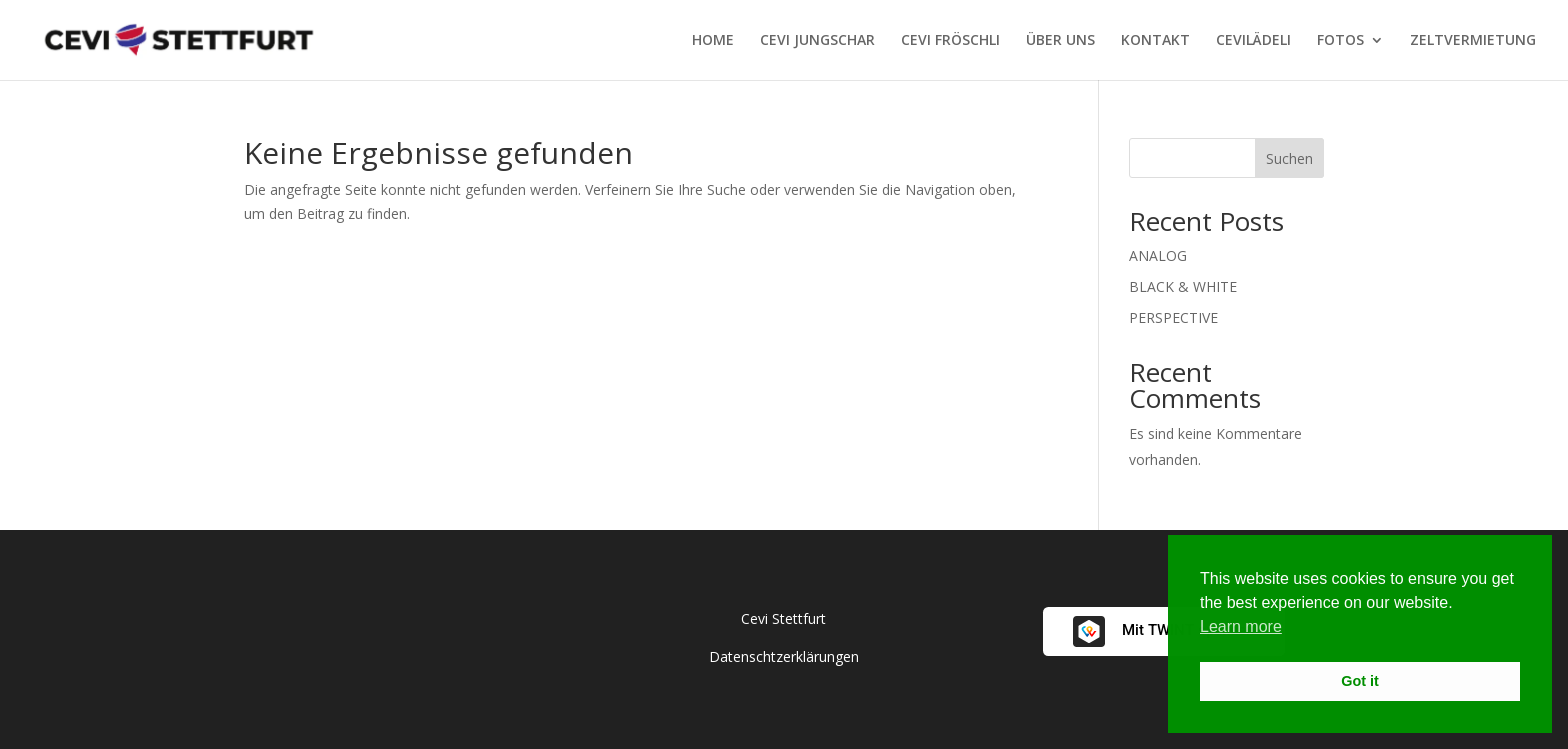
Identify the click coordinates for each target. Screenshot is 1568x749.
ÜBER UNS (1060, 41)
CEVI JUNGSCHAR (817, 41)
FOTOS (1340, 41)
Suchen (1289, 158)
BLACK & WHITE (1183, 286)
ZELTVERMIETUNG (1473, 41)
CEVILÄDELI (1253, 41)
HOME (713, 41)
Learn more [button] (1241, 626)
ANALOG (1158, 255)
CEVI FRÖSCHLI (950, 41)
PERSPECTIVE (1173, 317)
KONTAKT (1155, 41)
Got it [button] (1360, 681)
